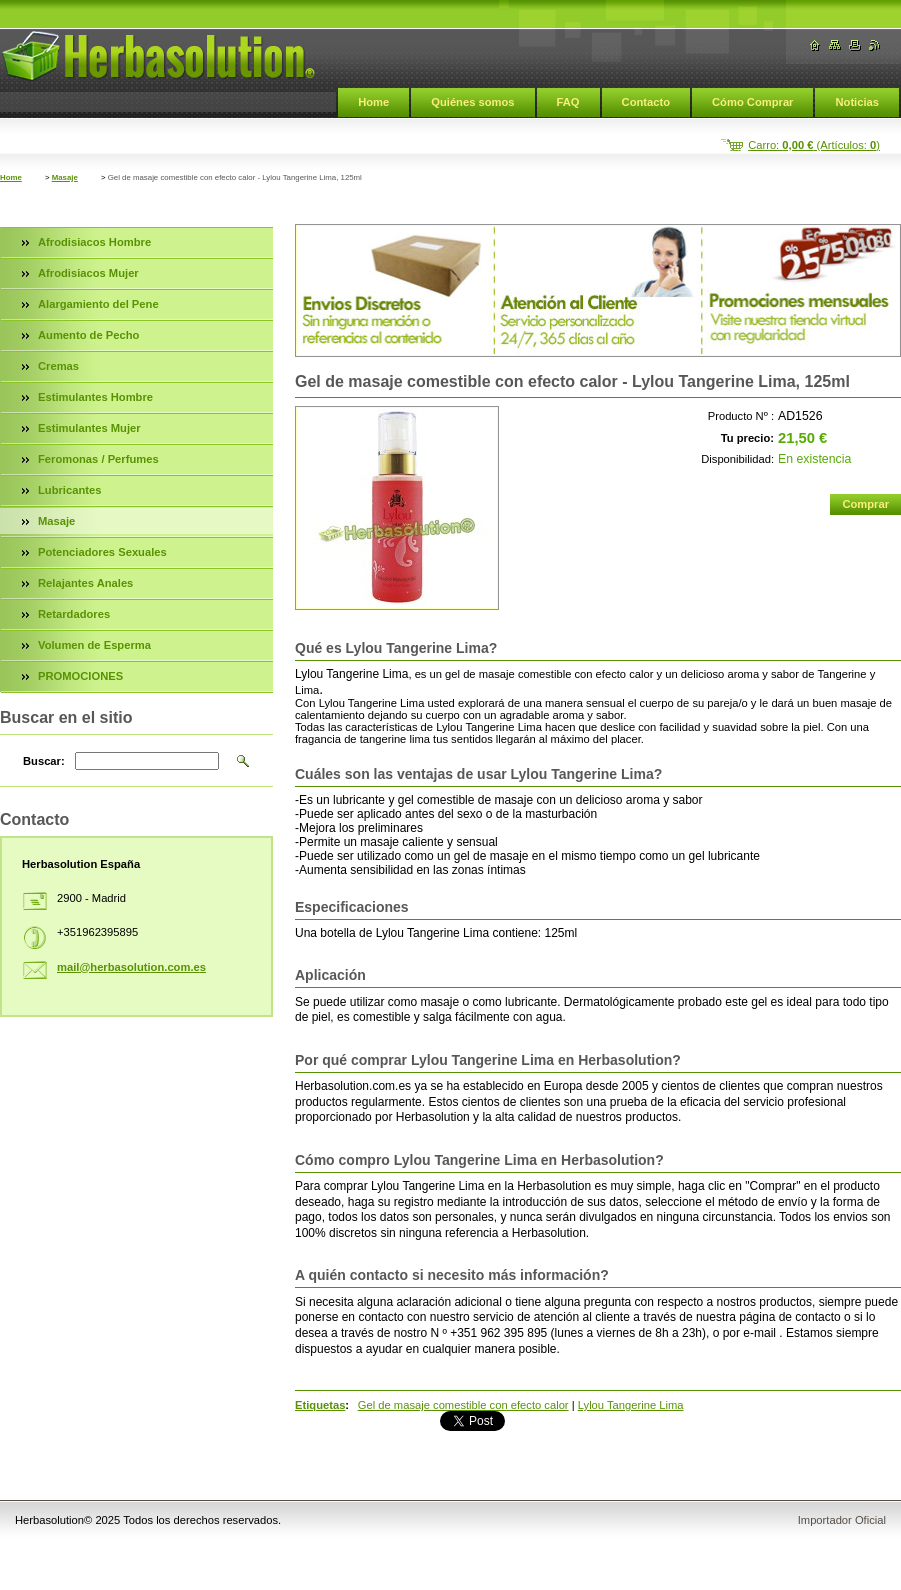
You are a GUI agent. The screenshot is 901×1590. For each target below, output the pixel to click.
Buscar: (44, 761)
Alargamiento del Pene (98, 304)
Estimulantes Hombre (95, 397)
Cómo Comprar (752, 102)
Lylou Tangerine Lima (631, 1405)
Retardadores (74, 614)
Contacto (646, 102)
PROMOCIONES (80, 676)
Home (373, 102)
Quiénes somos (472, 102)
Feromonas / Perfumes (98, 459)
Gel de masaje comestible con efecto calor (463, 1405)
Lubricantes (69, 490)
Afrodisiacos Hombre (94, 242)
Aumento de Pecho (88, 335)
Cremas (58, 366)
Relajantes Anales (85, 583)
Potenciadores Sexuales (102, 552)
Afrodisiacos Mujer (88, 273)
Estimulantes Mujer (89, 428)
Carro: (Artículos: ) (814, 145)
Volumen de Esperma (94, 645)
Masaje (65, 177)
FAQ (568, 102)
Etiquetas (320, 1405)
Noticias (857, 102)
